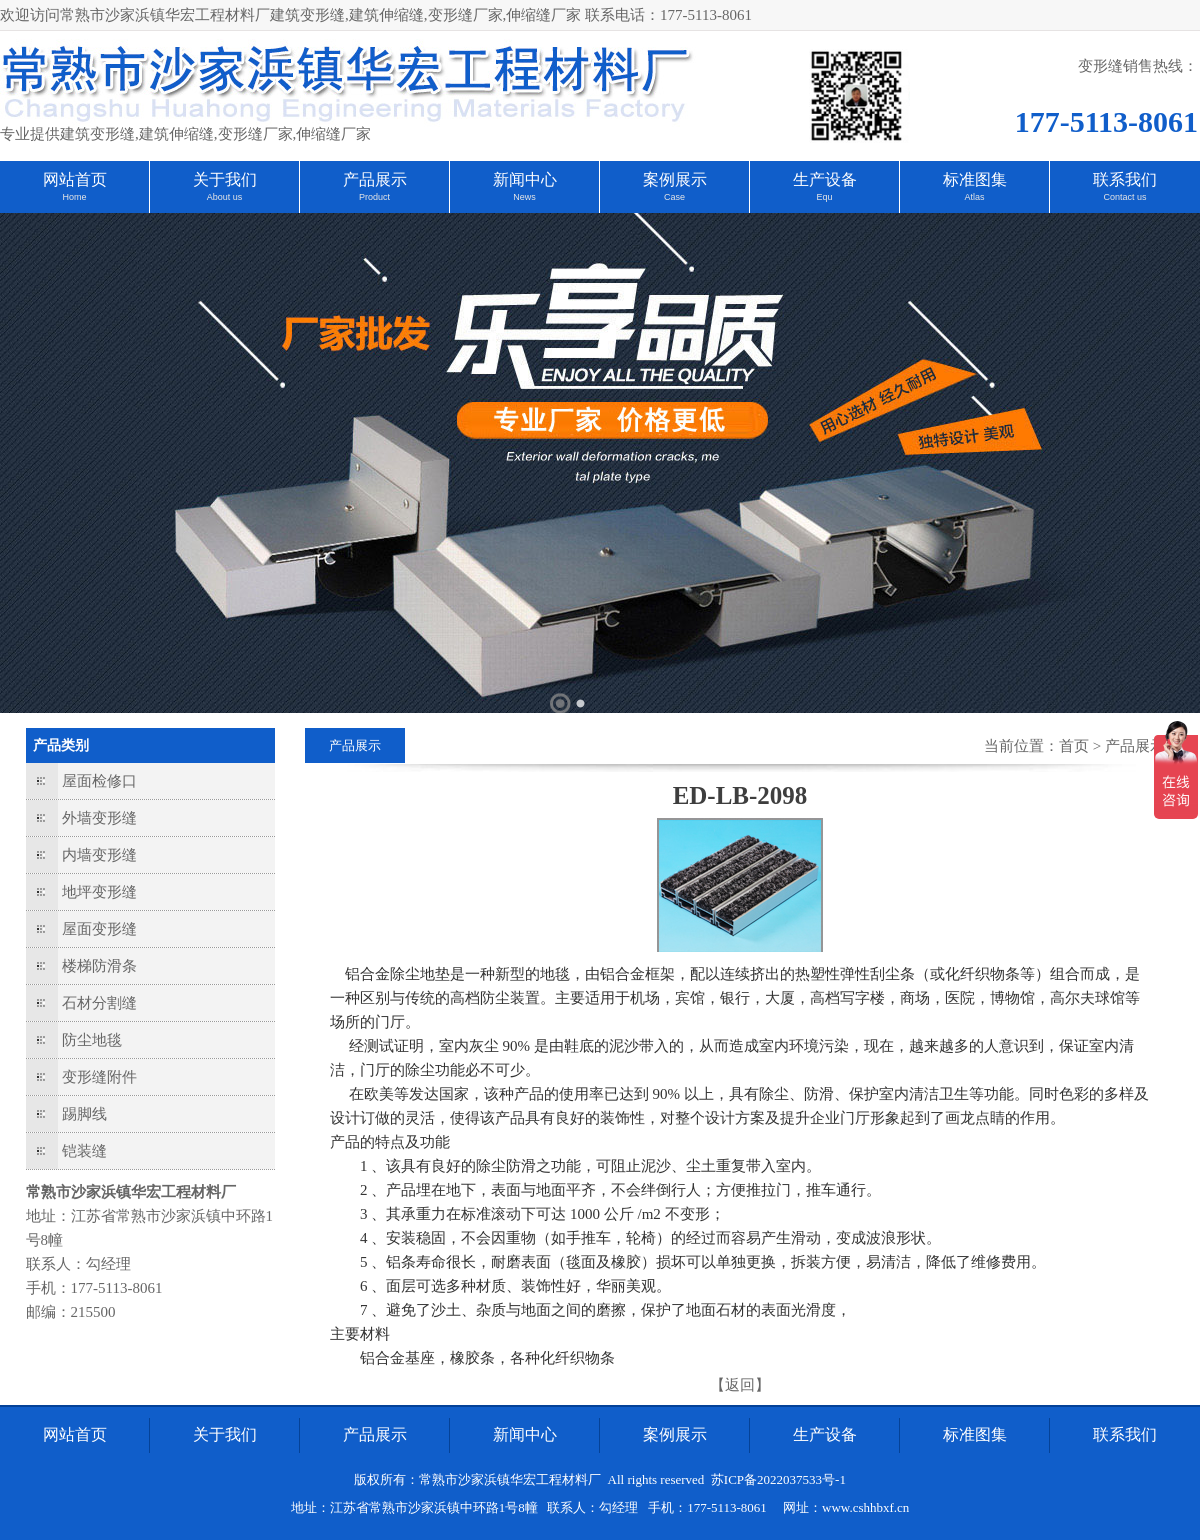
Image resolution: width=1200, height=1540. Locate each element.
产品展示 (375, 179)
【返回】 (740, 1385)
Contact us (1124, 197)
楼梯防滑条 (99, 966)
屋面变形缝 (99, 929)
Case (674, 197)
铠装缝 (84, 1151)
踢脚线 (84, 1114)
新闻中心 (525, 179)
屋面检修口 (99, 781)
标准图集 (975, 179)
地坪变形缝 (99, 892)
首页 (1074, 746)
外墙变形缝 (99, 818)
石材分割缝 (99, 1003)
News (524, 197)
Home (74, 197)
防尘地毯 (92, 1040)
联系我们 (1125, 179)
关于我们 (225, 179)
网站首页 (75, 179)
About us (225, 197)
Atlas (974, 197)
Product (374, 197)
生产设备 (825, 179)
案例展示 (675, 179)
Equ (824, 197)
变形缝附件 (99, 1077)
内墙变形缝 (99, 855)
